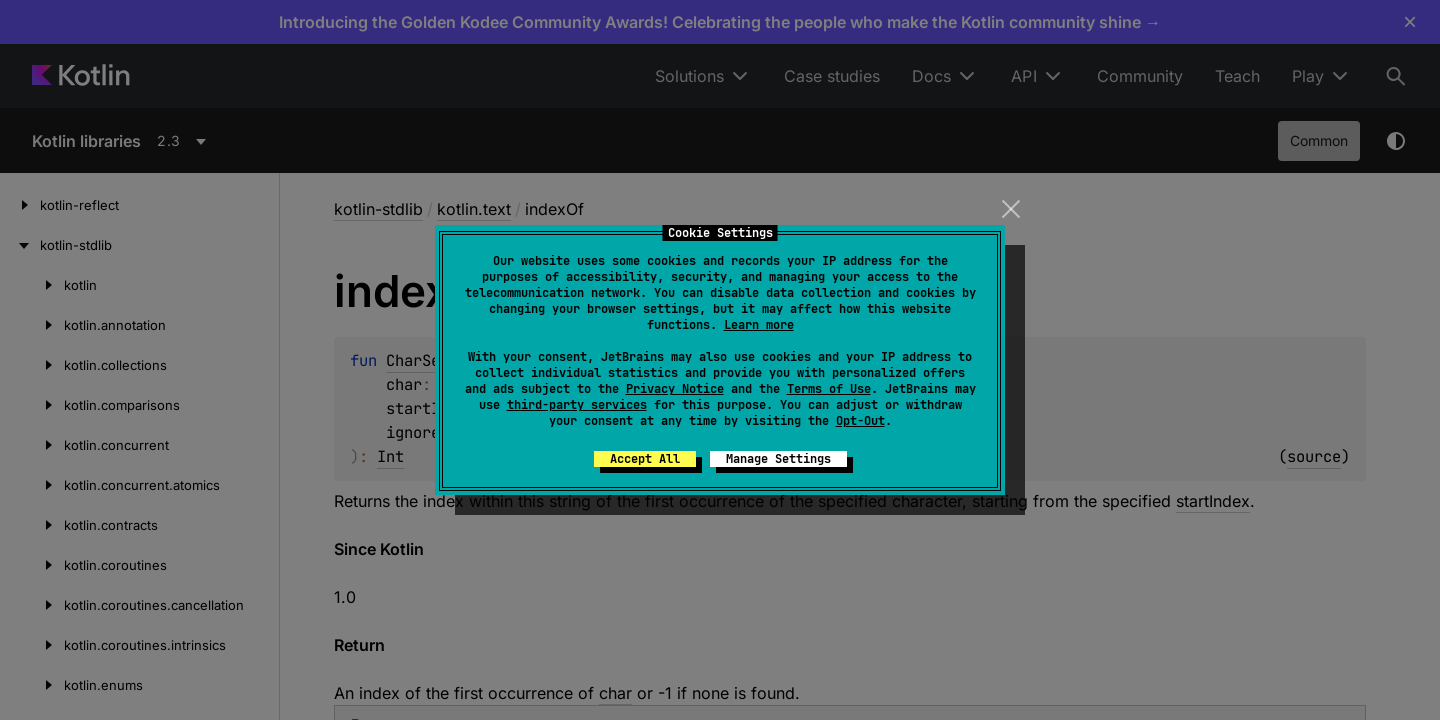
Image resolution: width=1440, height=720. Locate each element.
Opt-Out (860, 421)
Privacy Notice (675, 389)
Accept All (645, 459)
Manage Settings (778, 459)
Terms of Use (829, 389)
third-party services (577, 405)
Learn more (759, 325)
